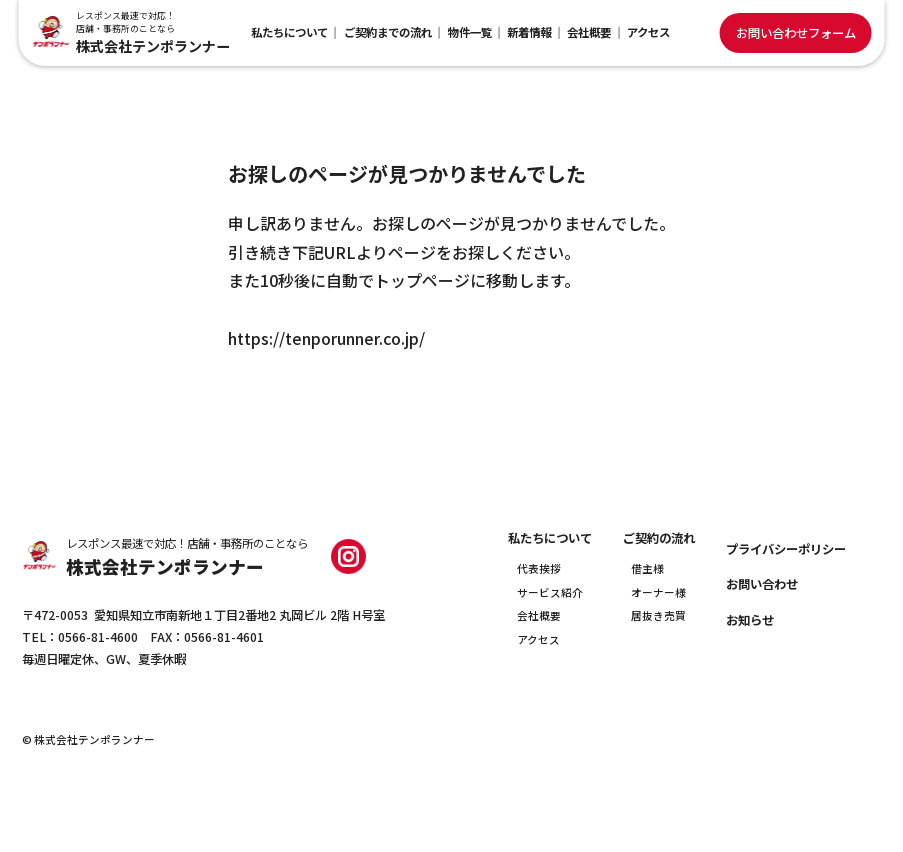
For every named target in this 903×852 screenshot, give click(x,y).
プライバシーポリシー (786, 549)
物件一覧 (470, 32)
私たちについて (289, 32)
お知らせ (750, 620)
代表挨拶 (539, 568)
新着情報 (529, 32)
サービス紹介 (550, 592)
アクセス (648, 32)
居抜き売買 (658, 615)
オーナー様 (658, 592)
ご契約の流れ (659, 538)
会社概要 (589, 32)
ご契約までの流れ (388, 32)
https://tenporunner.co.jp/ (326, 338)
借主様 (647, 568)
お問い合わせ (762, 584)
